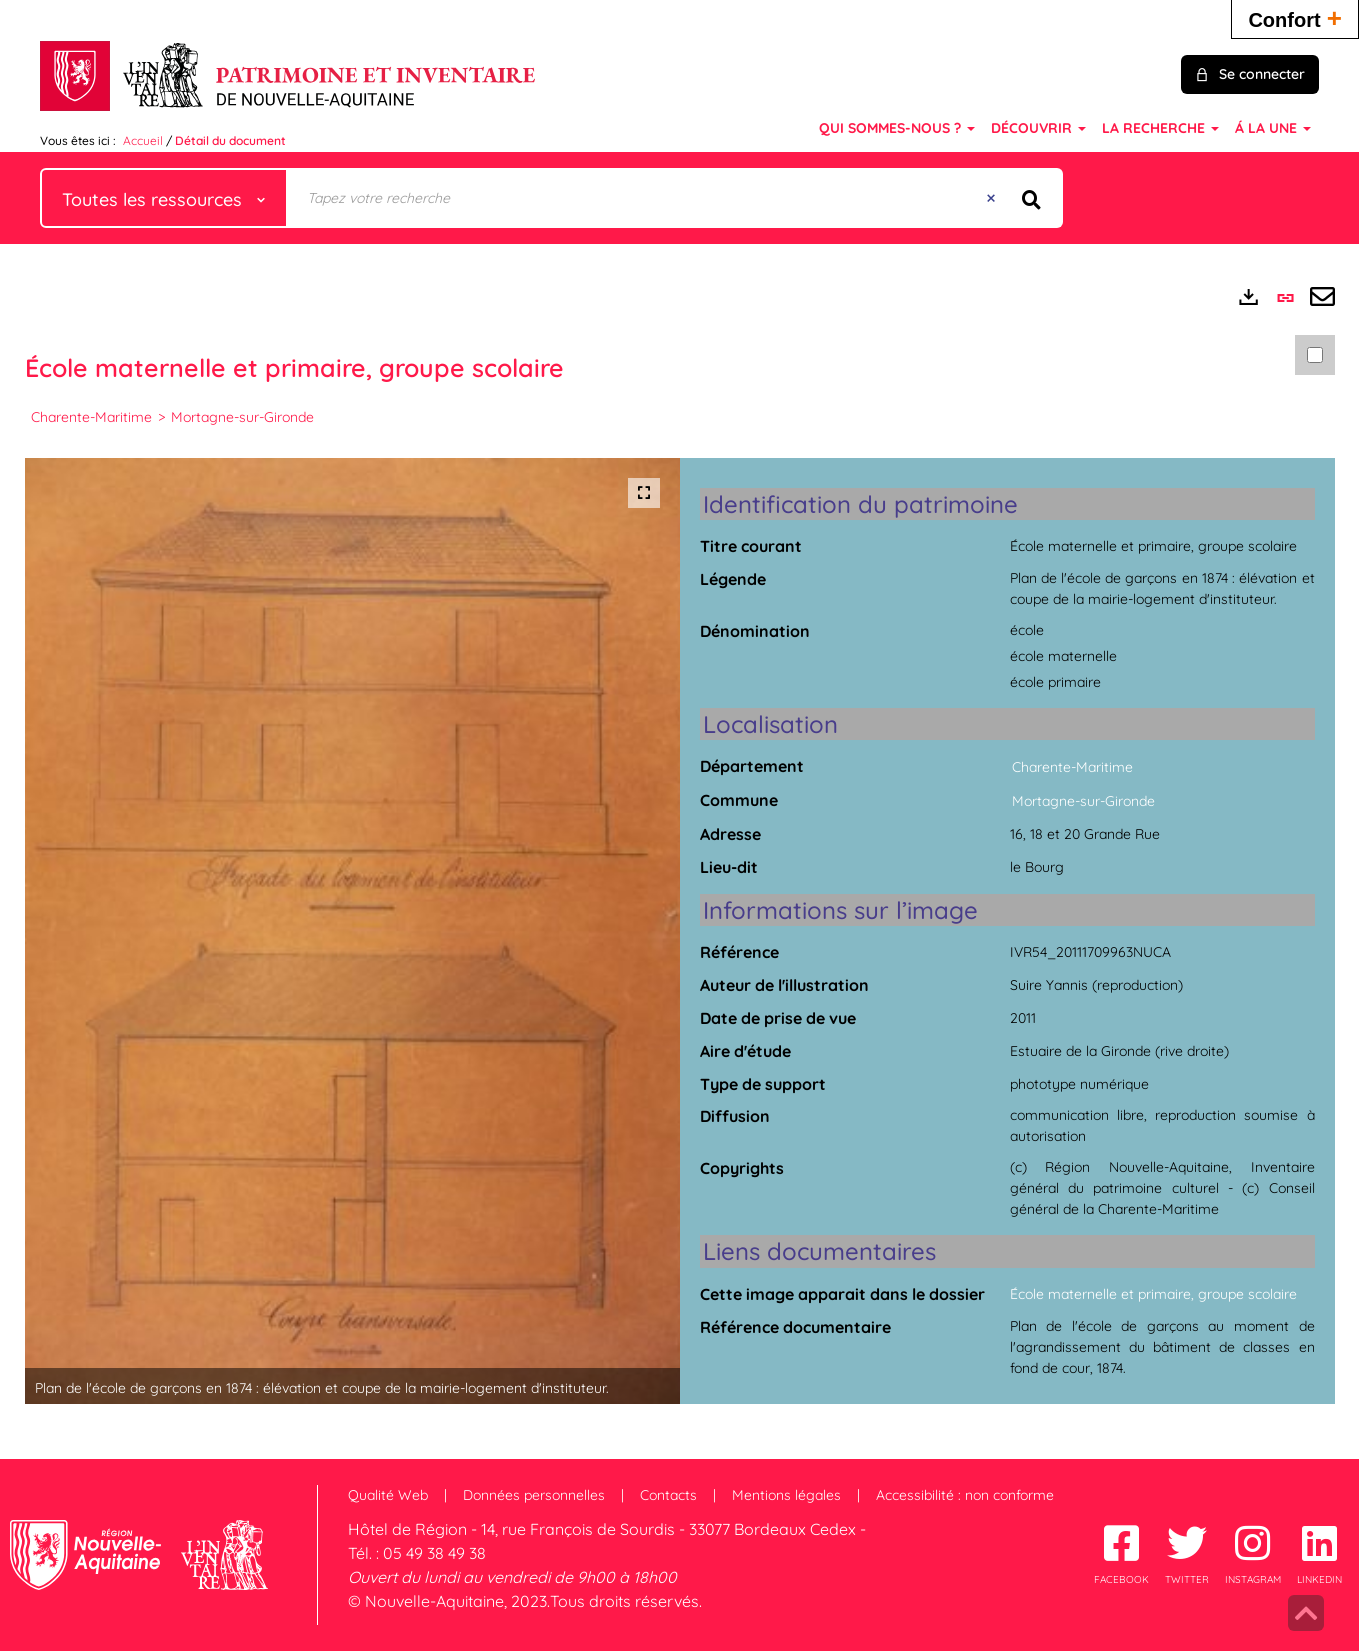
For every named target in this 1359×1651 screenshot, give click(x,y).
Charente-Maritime (91, 417)
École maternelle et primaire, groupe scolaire (1153, 1294)
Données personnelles (534, 1495)
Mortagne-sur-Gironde (242, 417)
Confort (1295, 17)
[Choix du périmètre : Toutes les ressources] (164, 198)
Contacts (668, 1495)
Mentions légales (786, 1495)
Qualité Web (388, 1495)
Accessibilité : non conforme (965, 1495)
